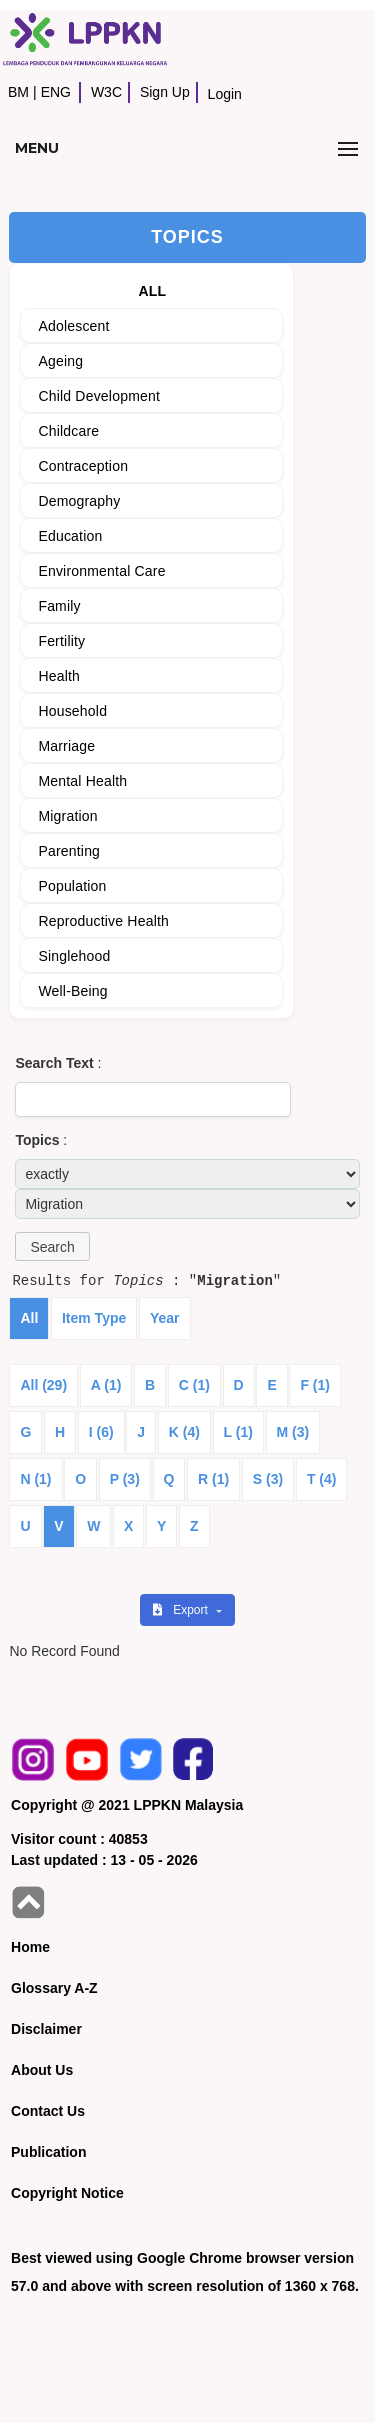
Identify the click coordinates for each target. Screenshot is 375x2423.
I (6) (101, 1432)
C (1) (194, 1385)
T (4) (322, 1479)
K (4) (184, 1432)
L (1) (238, 1432)
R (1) (213, 1479)
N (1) (35, 1479)
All (29, 1318)
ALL (152, 291)
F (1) (315, 1385)
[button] (52, 1246)
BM (18, 92)
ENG (56, 92)
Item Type (94, 1318)
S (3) (268, 1479)
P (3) (125, 1479)
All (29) (43, 1385)
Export (182, 1610)
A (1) (106, 1385)
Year (165, 1318)
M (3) (293, 1432)
